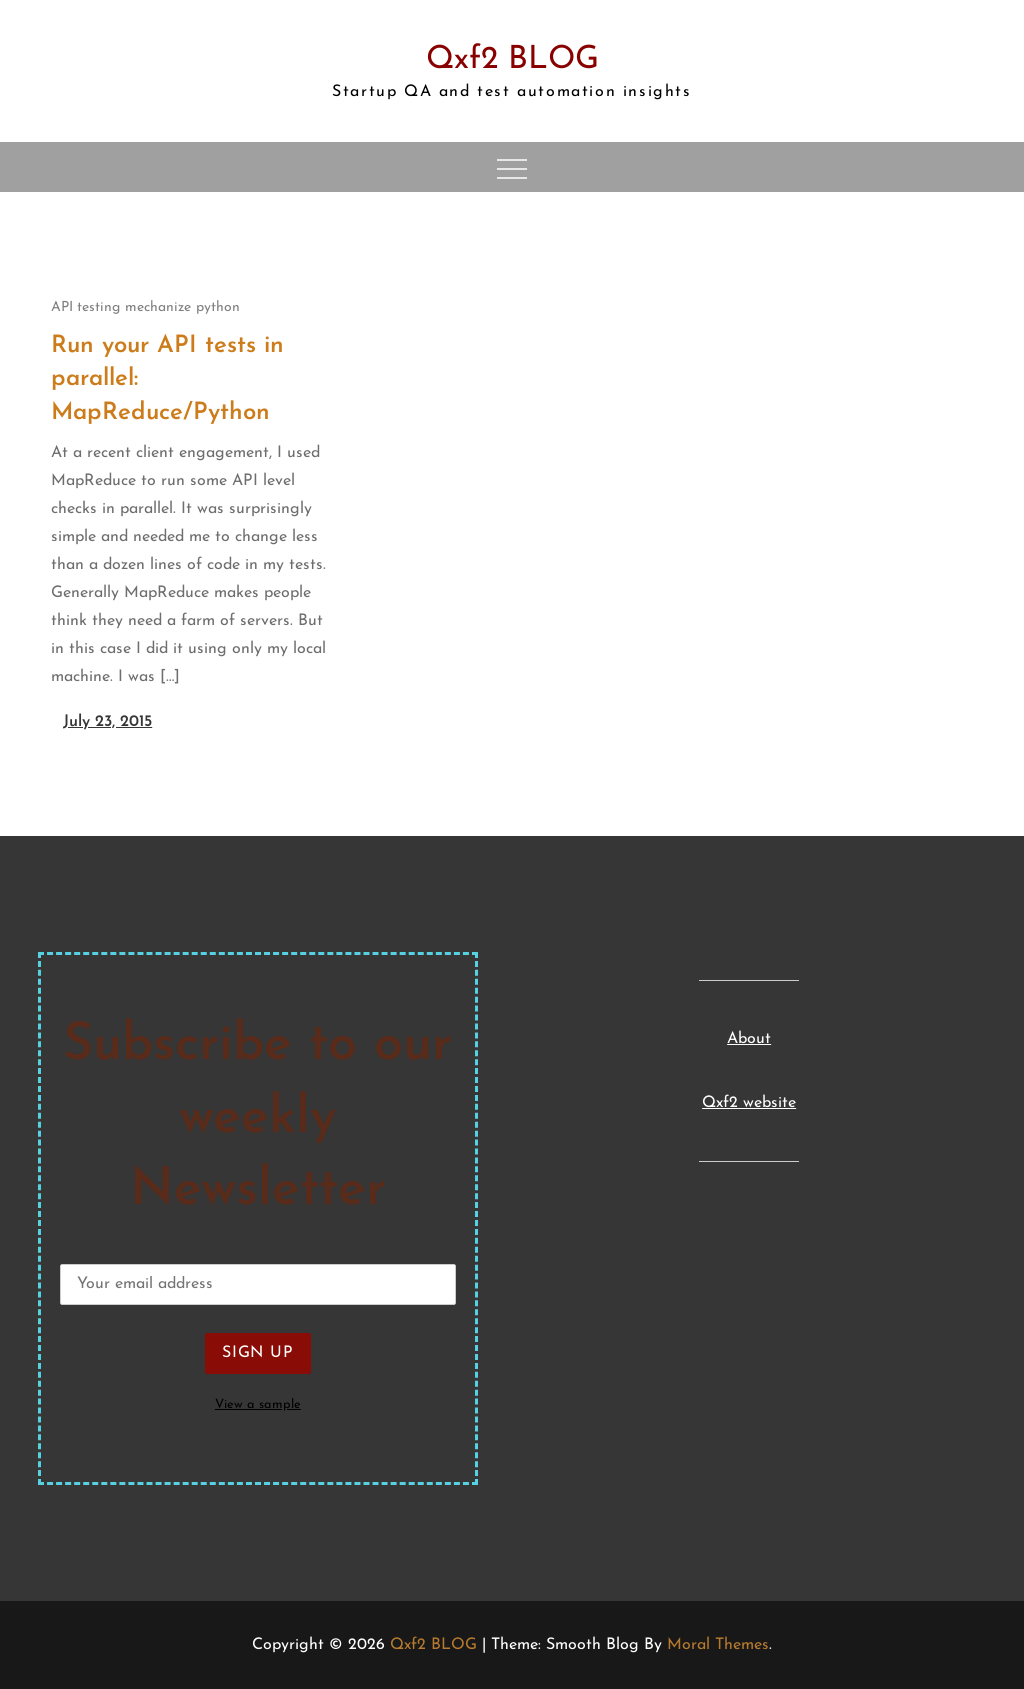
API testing (85, 307)
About (749, 1039)
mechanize (158, 307)
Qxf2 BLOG (512, 60)
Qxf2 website (749, 1103)
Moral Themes (718, 1645)
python (218, 307)
